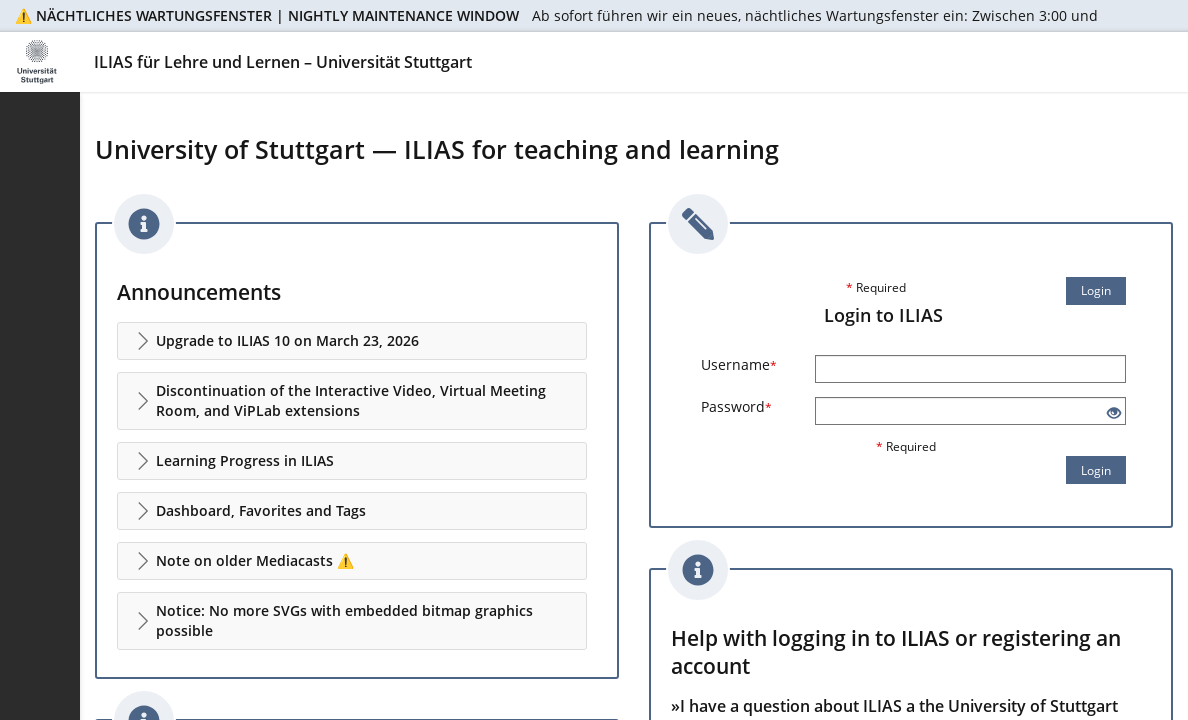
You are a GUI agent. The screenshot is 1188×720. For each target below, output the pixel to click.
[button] (352, 341)
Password (736, 406)
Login (1096, 290)
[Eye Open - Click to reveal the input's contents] (1114, 413)
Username (739, 364)
